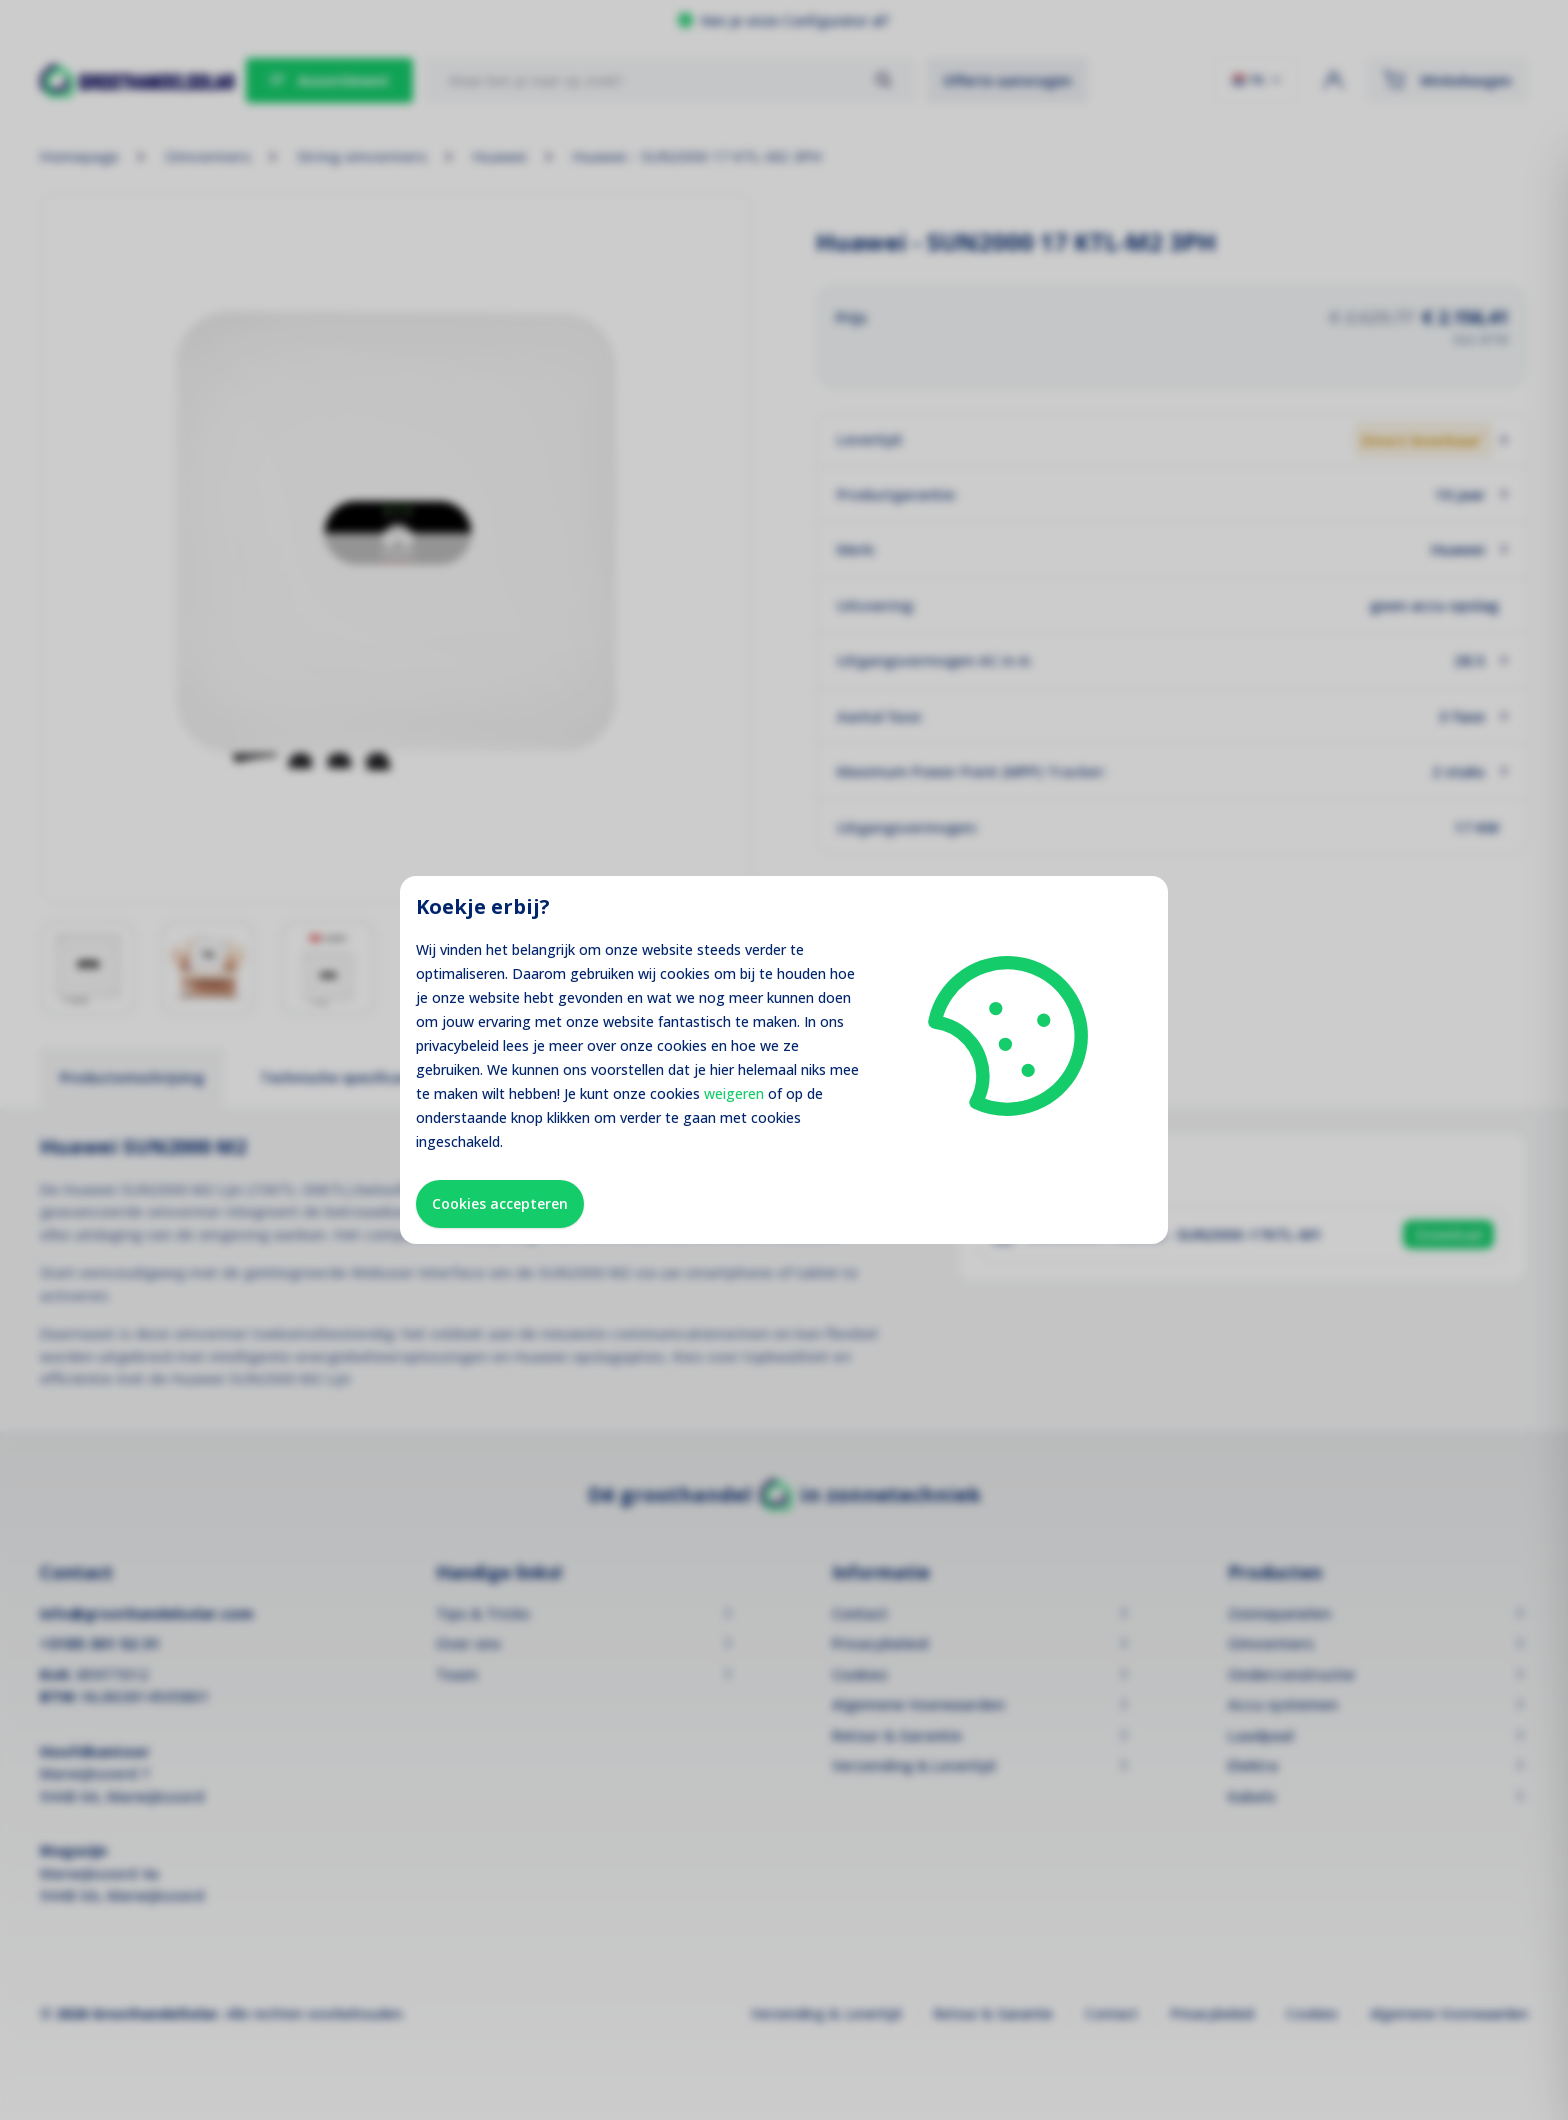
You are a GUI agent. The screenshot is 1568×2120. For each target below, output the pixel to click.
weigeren (734, 1093)
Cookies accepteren (500, 1203)
